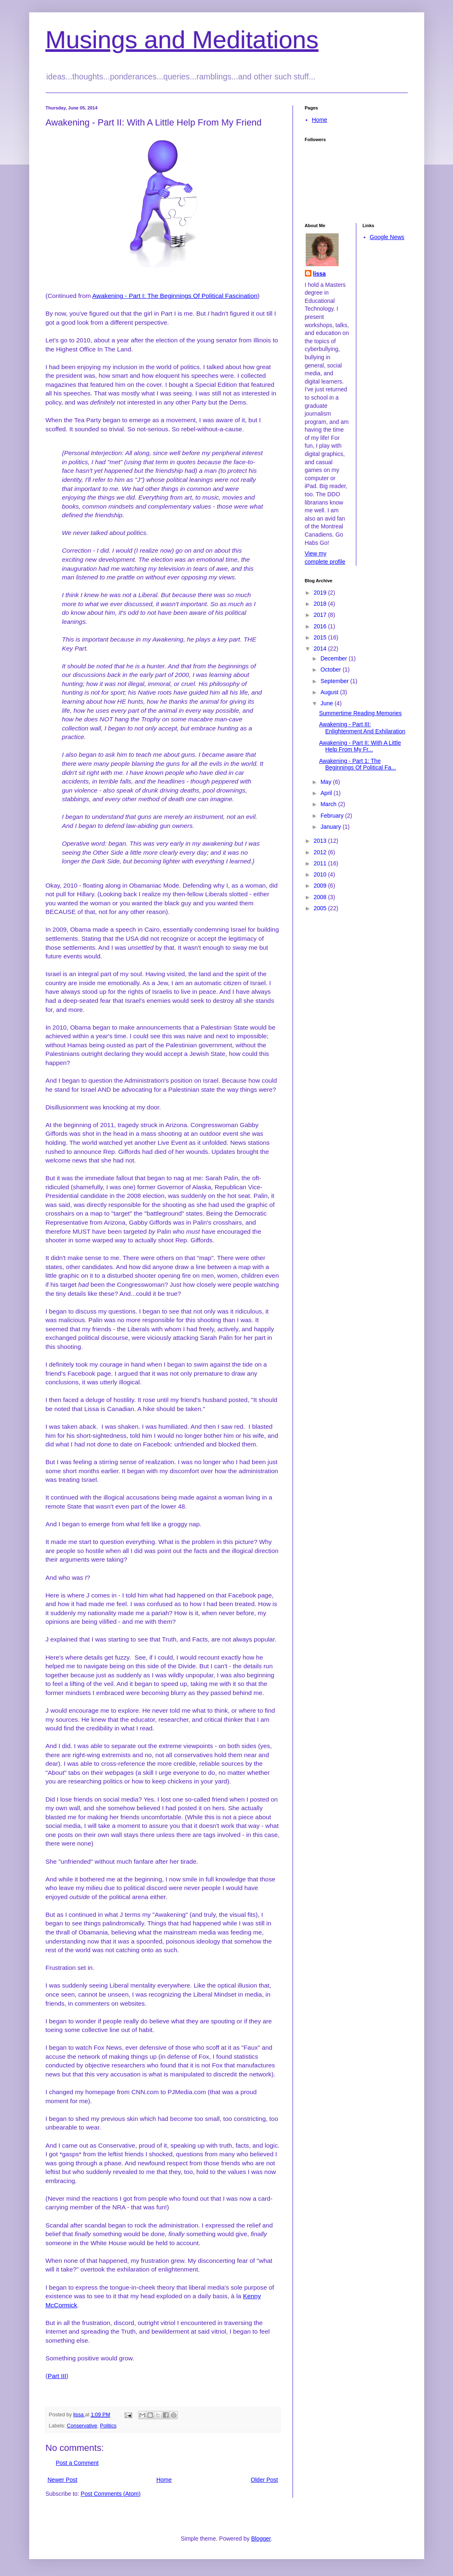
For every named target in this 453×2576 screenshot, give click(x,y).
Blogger (260, 2538)
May (327, 782)
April (327, 793)
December (334, 658)
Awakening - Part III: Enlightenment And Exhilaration (362, 728)
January (332, 826)
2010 (321, 874)
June (328, 703)
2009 (321, 885)
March (329, 804)
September (335, 681)
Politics (108, 2426)
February (333, 815)
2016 (321, 626)
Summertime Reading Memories (360, 713)
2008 (321, 897)
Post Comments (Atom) (110, 2493)
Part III (57, 2375)
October (332, 669)
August (330, 692)
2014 (321, 648)
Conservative (82, 2426)
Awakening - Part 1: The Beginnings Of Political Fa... (357, 764)
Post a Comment (77, 2463)
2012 (321, 852)
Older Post (264, 2479)
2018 (321, 603)
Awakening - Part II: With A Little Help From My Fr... (360, 746)
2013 (321, 840)
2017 (321, 614)
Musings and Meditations (182, 39)
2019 (321, 592)
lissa (319, 273)
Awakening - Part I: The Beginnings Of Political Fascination (175, 295)
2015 (321, 637)
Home (164, 2479)
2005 (321, 908)
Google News (387, 237)
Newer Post (62, 2479)
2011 (321, 863)
